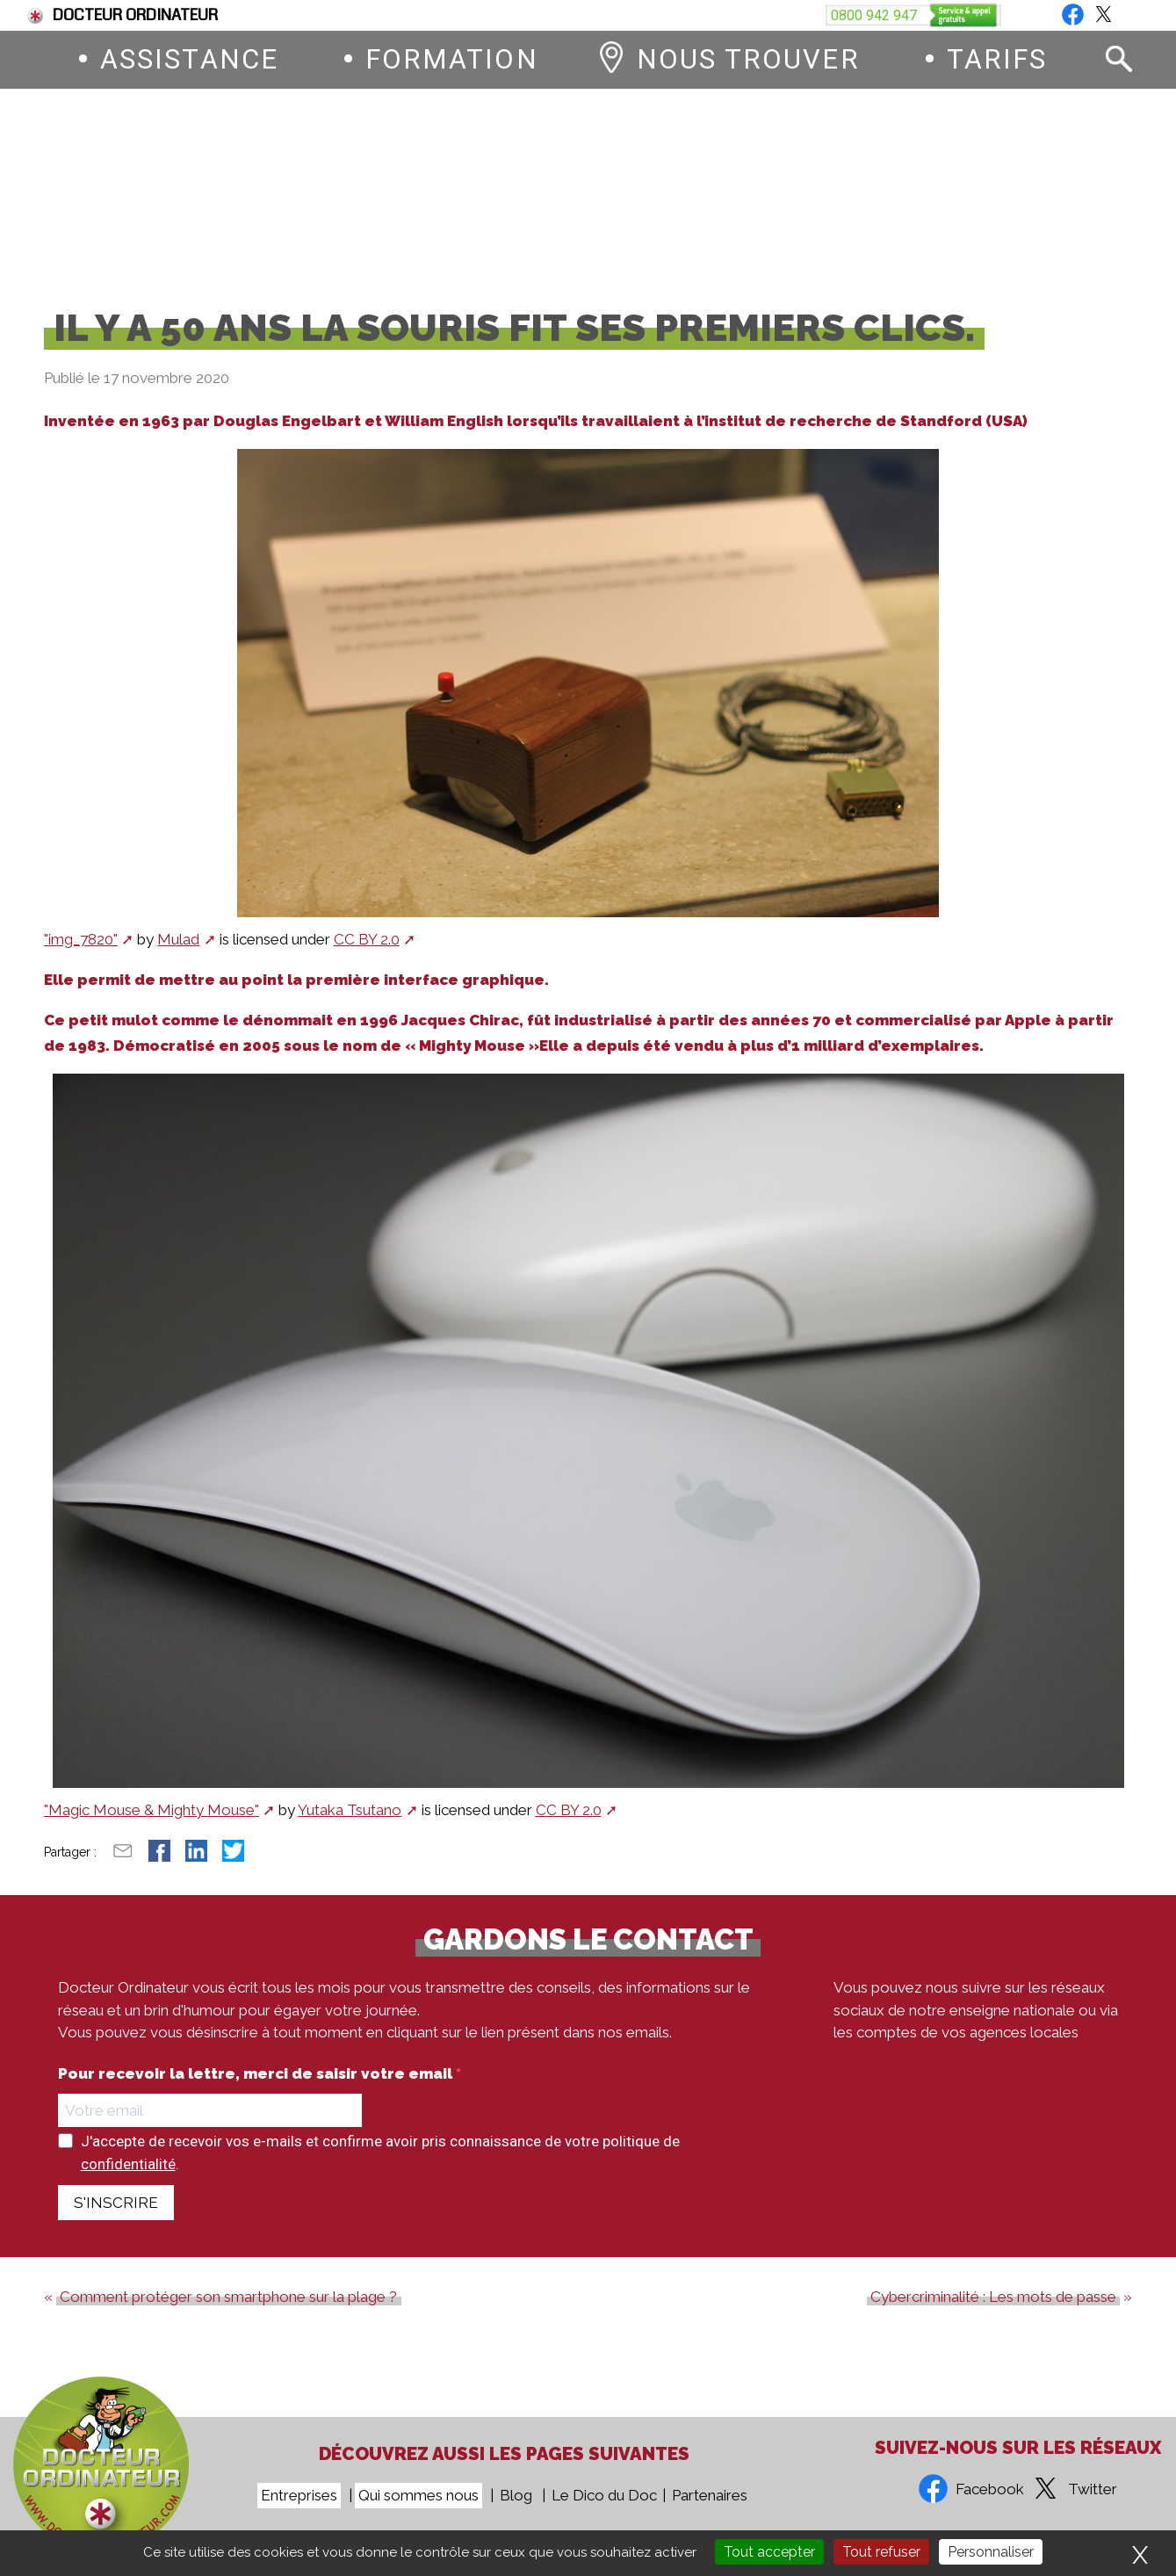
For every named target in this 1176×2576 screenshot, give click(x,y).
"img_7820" (81, 953)
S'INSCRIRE (116, 2216)
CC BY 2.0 (367, 953)
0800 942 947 (698, 192)
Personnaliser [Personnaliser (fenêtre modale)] (991, 2551)
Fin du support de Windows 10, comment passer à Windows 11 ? (307, 15)
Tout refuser (881, 2551)
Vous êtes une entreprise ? (962, 15)
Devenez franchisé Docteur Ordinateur (698, 15)
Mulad (178, 953)
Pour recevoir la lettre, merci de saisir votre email (257, 2087)
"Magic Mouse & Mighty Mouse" (151, 1825)
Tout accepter (769, 2551)
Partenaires (709, 2496)
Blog (1116, 15)
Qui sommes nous (418, 2496)
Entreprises (299, 2496)
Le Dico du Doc (604, 2496)
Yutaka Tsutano (349, 1825)
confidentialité (128, 2178)
